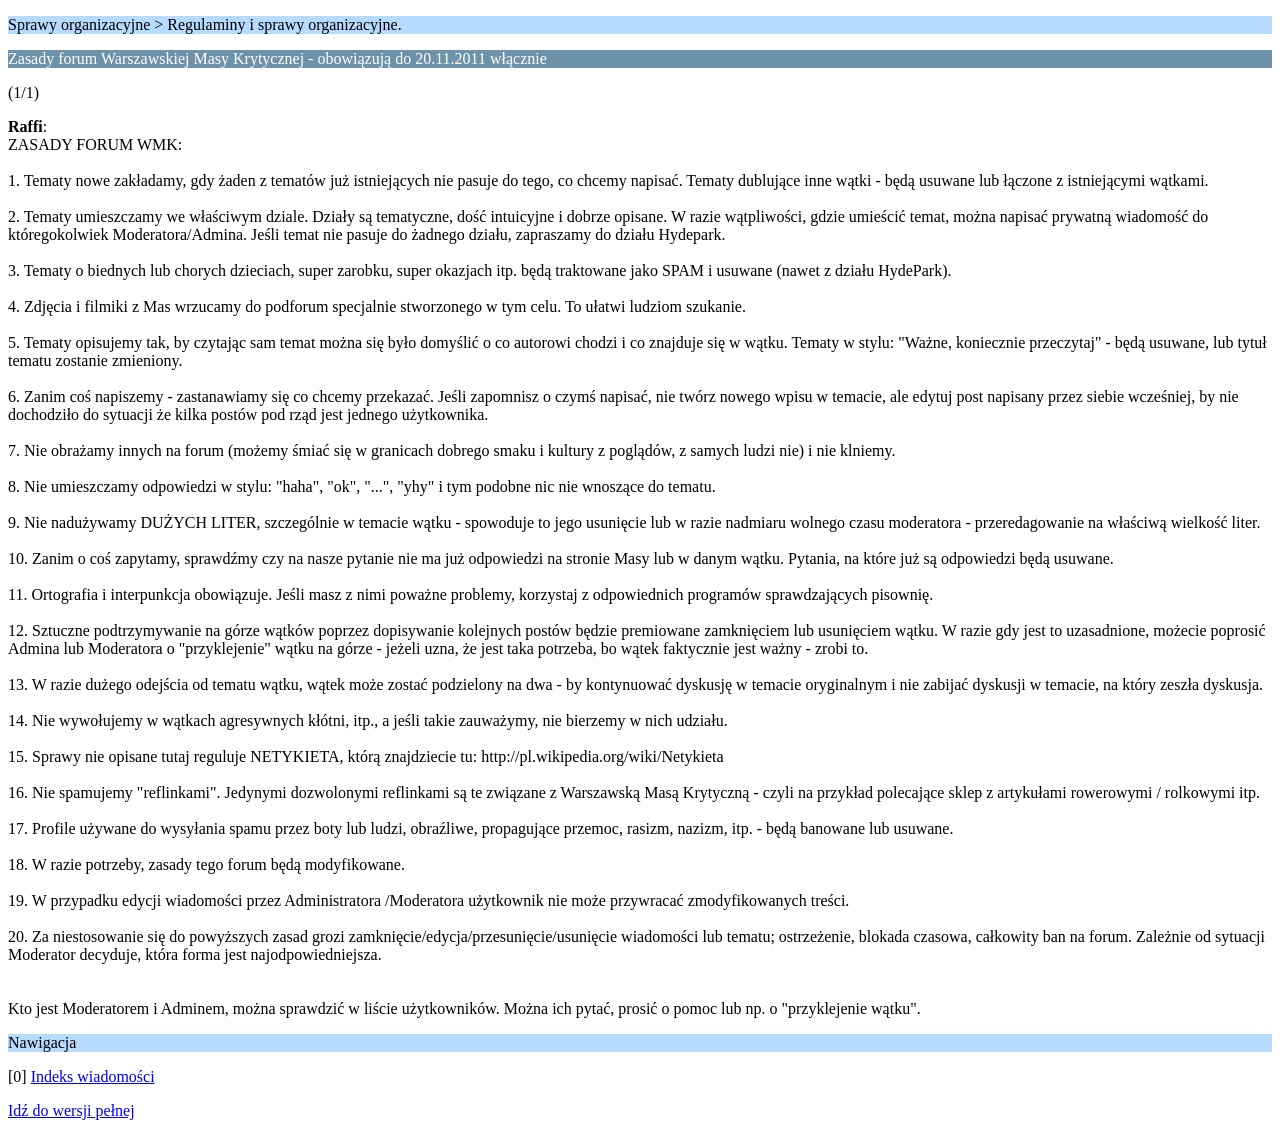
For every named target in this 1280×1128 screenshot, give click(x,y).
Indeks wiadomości (93, 1076)
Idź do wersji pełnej (71, 1110)
